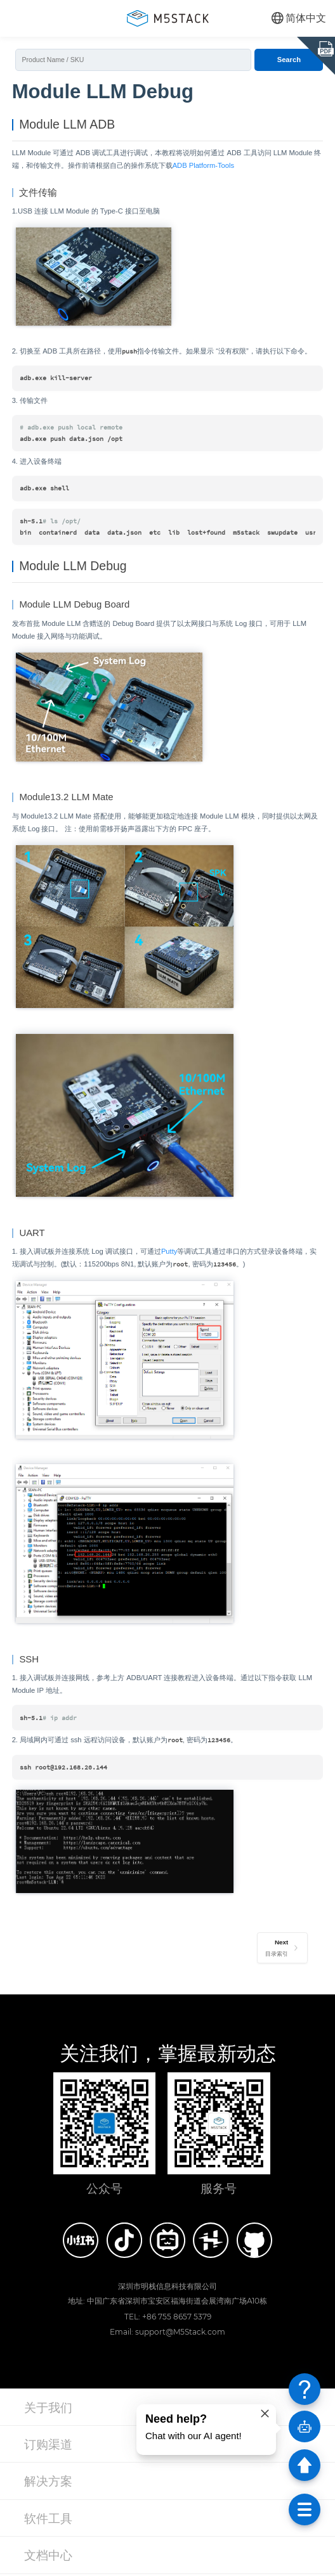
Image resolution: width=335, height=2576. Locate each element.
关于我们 (48, 2409)
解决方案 (48, 2482)
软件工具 (48, 2520)
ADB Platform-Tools (203, 166)
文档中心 (48, 2557)
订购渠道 (48, 2446)
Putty (169, 1253)
